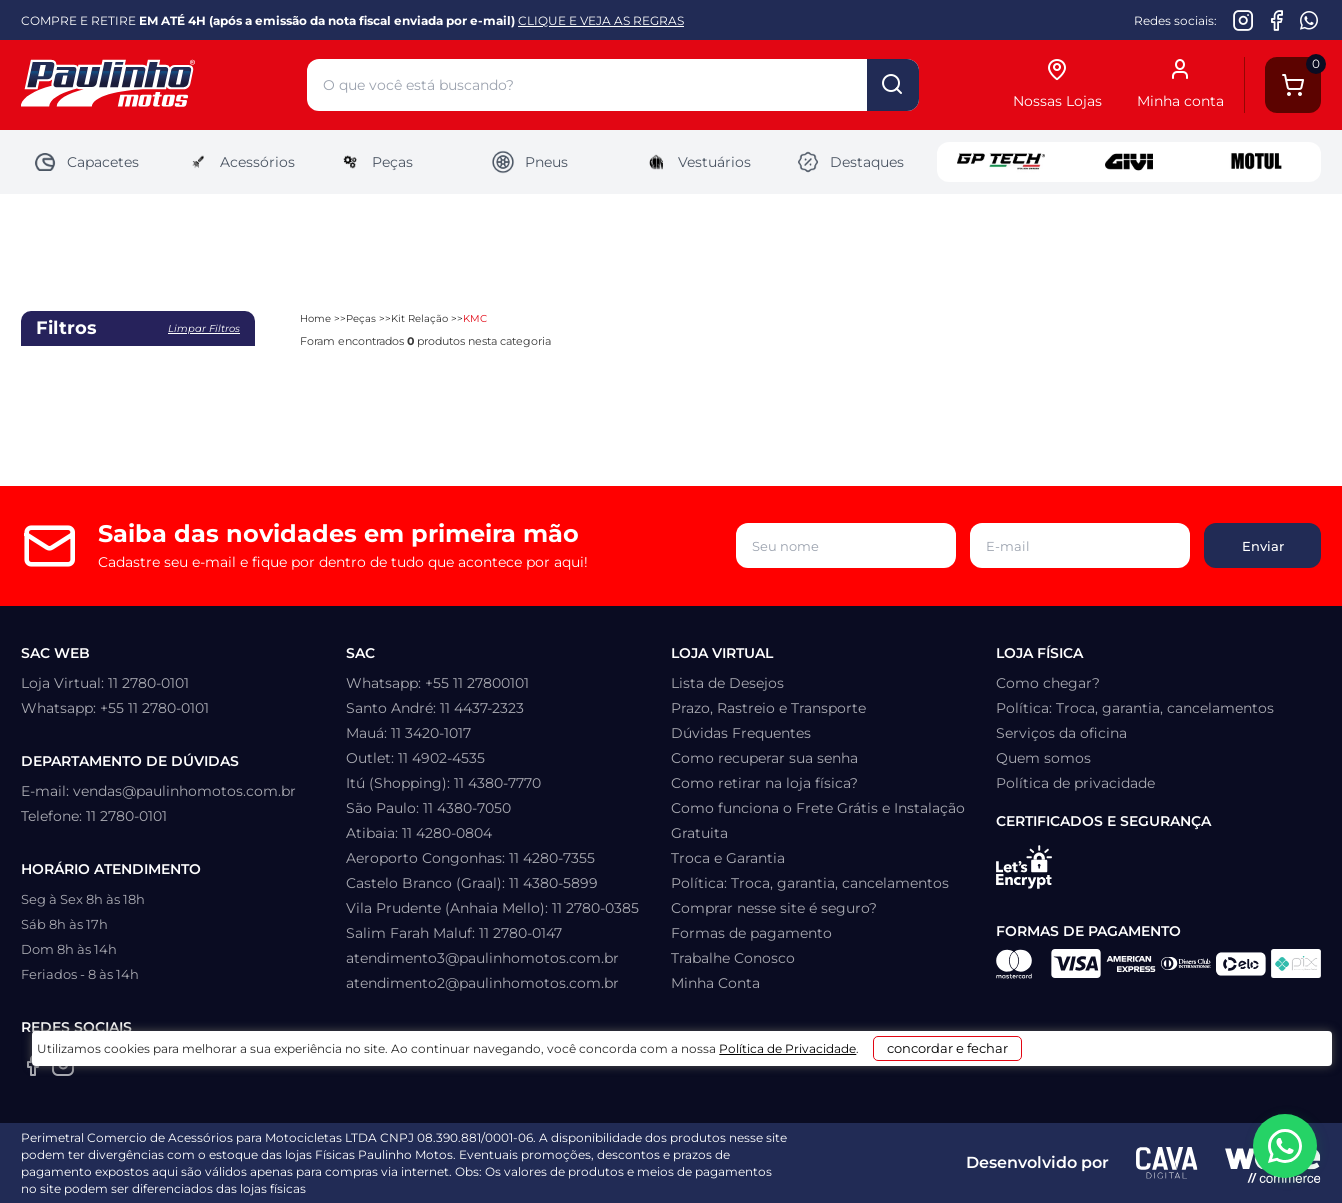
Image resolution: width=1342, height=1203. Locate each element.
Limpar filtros (204, 328)
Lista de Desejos (727, 683)
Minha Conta (715, 983)
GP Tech (1001, 162)
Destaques (850, 162)
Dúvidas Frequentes (741, 733)
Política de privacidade (1075, 783)
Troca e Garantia (728, 858)
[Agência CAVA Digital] (1167, 1163)
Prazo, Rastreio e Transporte (768, 708)
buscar (893, 85)
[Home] (164, 85)
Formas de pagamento (751, 933)
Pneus (529, 162)
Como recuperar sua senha (764, 758)
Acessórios (240, 162)
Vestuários (697, 162)
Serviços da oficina (1061, 733)
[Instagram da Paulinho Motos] (1243, 20)
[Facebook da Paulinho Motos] (1276, 20)
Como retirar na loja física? (764, 783)
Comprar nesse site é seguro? (774, 908)
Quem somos (1043, 758)
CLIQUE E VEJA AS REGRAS (601, 20)
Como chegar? (1048, 683)
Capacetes (86, 162)
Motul (1257, 162)
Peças (375, 162)
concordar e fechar (968, 1167)
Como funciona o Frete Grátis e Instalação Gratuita (818, 820)
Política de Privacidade (767, 1174)
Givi (1129, 162)
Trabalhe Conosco (733, 958)
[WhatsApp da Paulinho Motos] (1309, 20)
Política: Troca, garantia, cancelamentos (810, 883)
